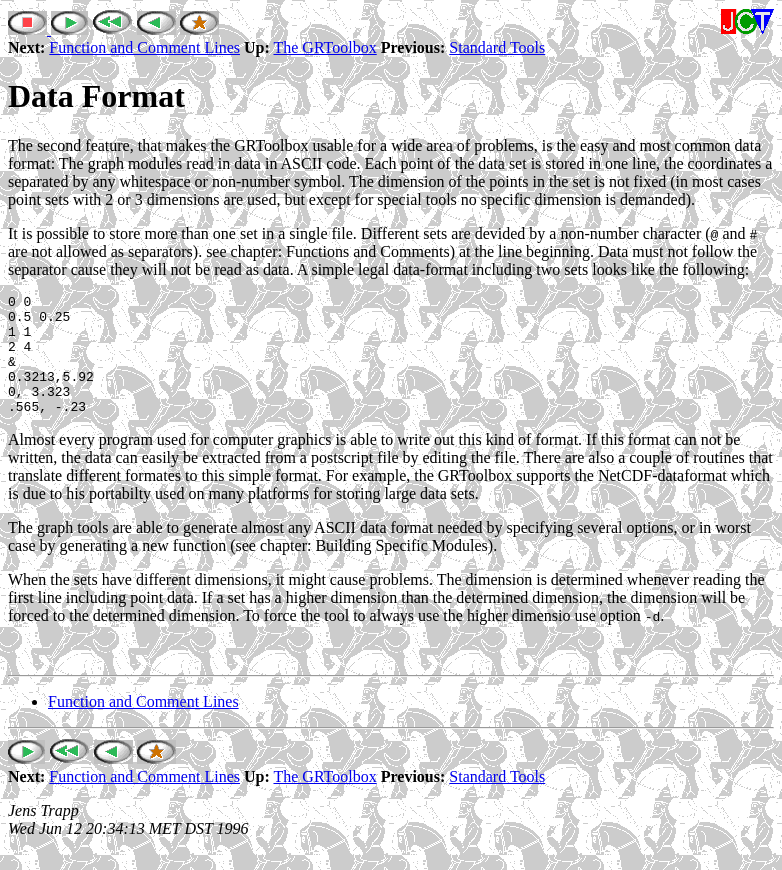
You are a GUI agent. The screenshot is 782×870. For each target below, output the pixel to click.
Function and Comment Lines (144, 47)
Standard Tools (497, 47)
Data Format (96, 96)
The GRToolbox (324, 47)
